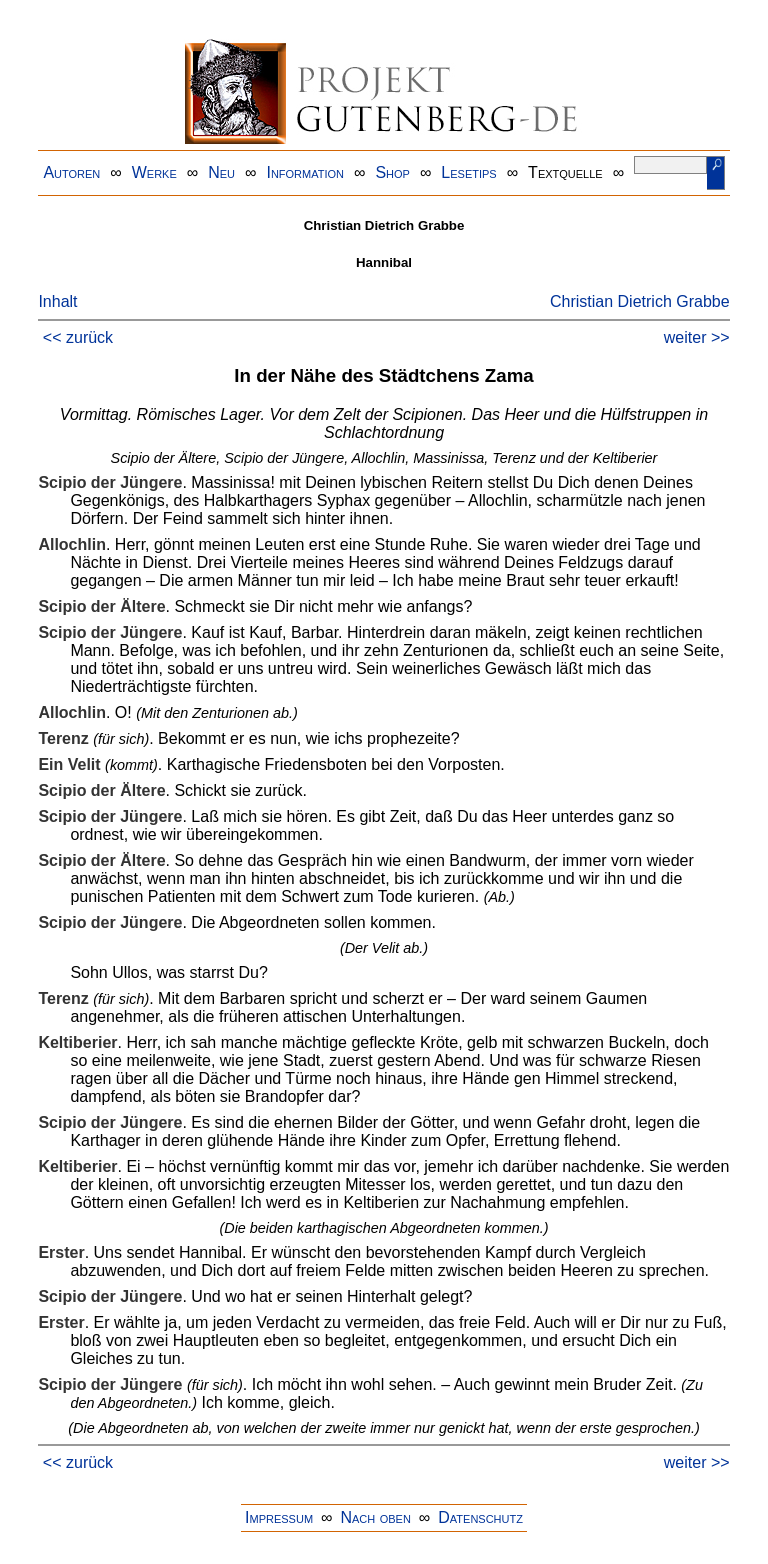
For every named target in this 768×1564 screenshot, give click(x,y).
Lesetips (468, 172)
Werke (154, 172)
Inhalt (57, 301)
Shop (392, 172)
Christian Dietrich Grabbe (640, 301)
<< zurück (78, 337)
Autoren (71, 172)
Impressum (279, 1517)
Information (305, 172)
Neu (221, 172)
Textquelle (565, 172)
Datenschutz (480, 1517)
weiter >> (697, 337)
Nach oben (375, 1517)
